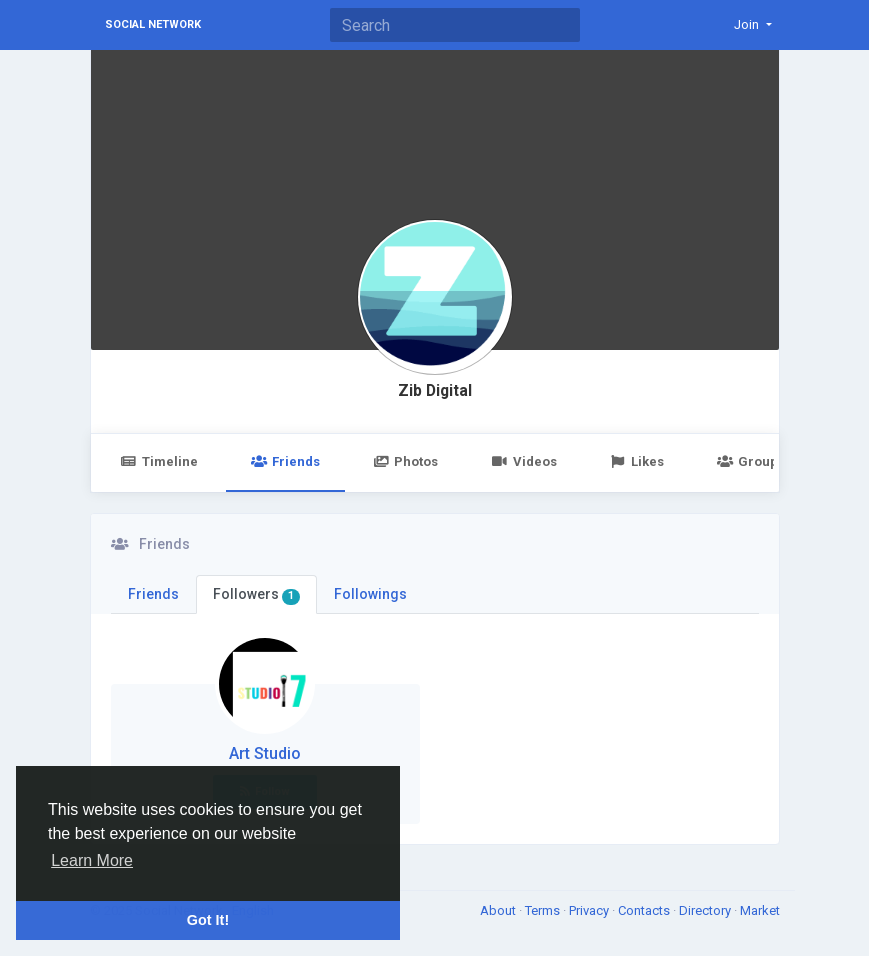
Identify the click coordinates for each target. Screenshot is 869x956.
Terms (544, 910)
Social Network (153, 24)
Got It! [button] (208, 920)
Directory (706, 910)
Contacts (645, 910)
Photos (405, 461)
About (499, 910)
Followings (370, 594)
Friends (285, 461)
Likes (637, 461)
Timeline (159, 461)
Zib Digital (435, 391)
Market (760, 910)
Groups (751, 461)
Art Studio (265, 753)
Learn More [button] (92, 860)
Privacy (590, 910)
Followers (257, 595)
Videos (523, 461)
